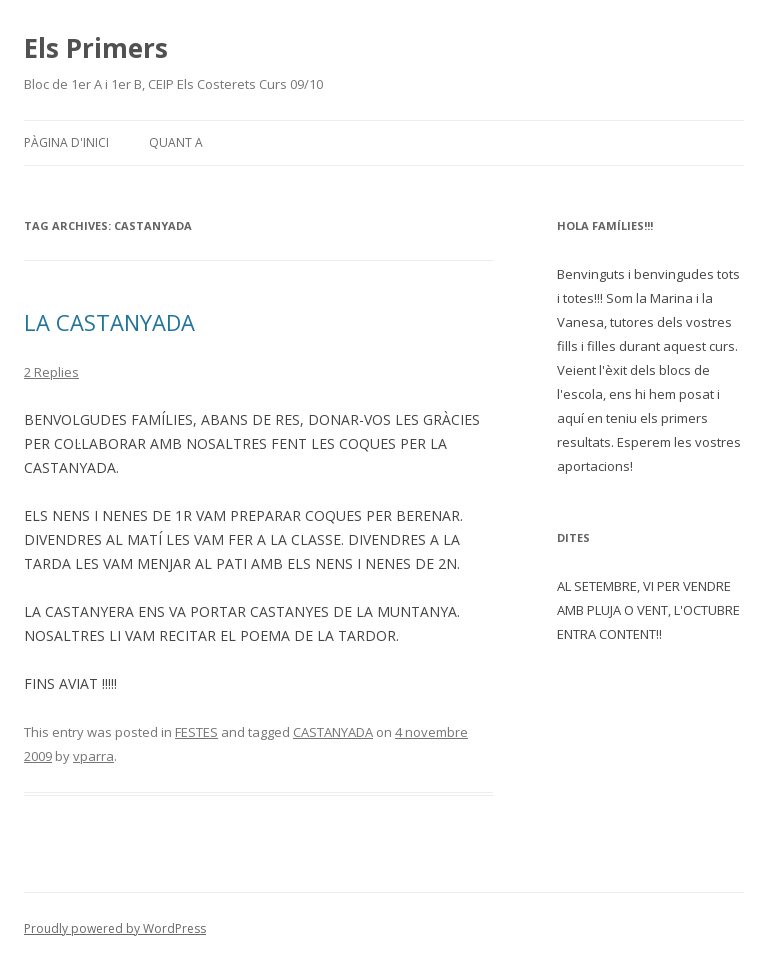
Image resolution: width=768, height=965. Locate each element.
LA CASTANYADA (109, 322)
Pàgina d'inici (66, 142)
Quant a (176, 142)
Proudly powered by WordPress (115, 928)
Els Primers (96, 48)
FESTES (196, 732)
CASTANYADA (333, 732)
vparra (93, 756)
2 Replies (51, 372)
